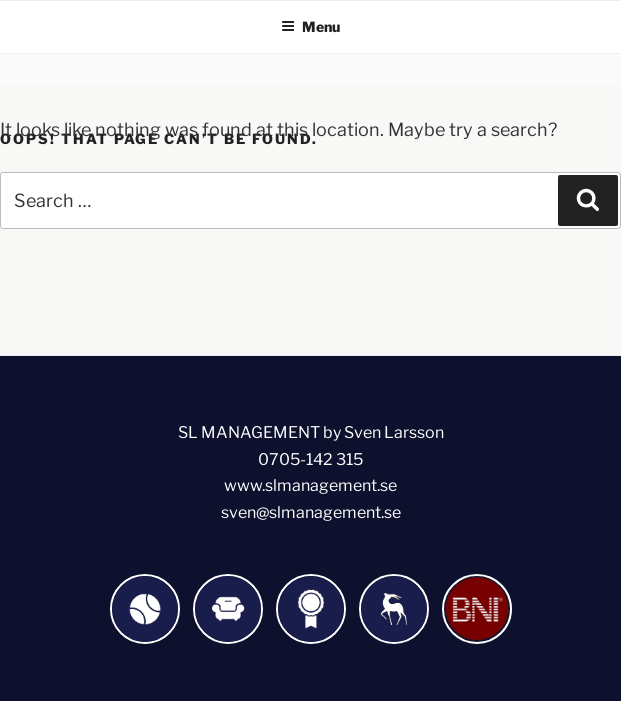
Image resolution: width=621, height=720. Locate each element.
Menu (310, 26)
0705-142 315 (310, 459)
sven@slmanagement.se (311, 512)
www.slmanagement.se (310, 485)
